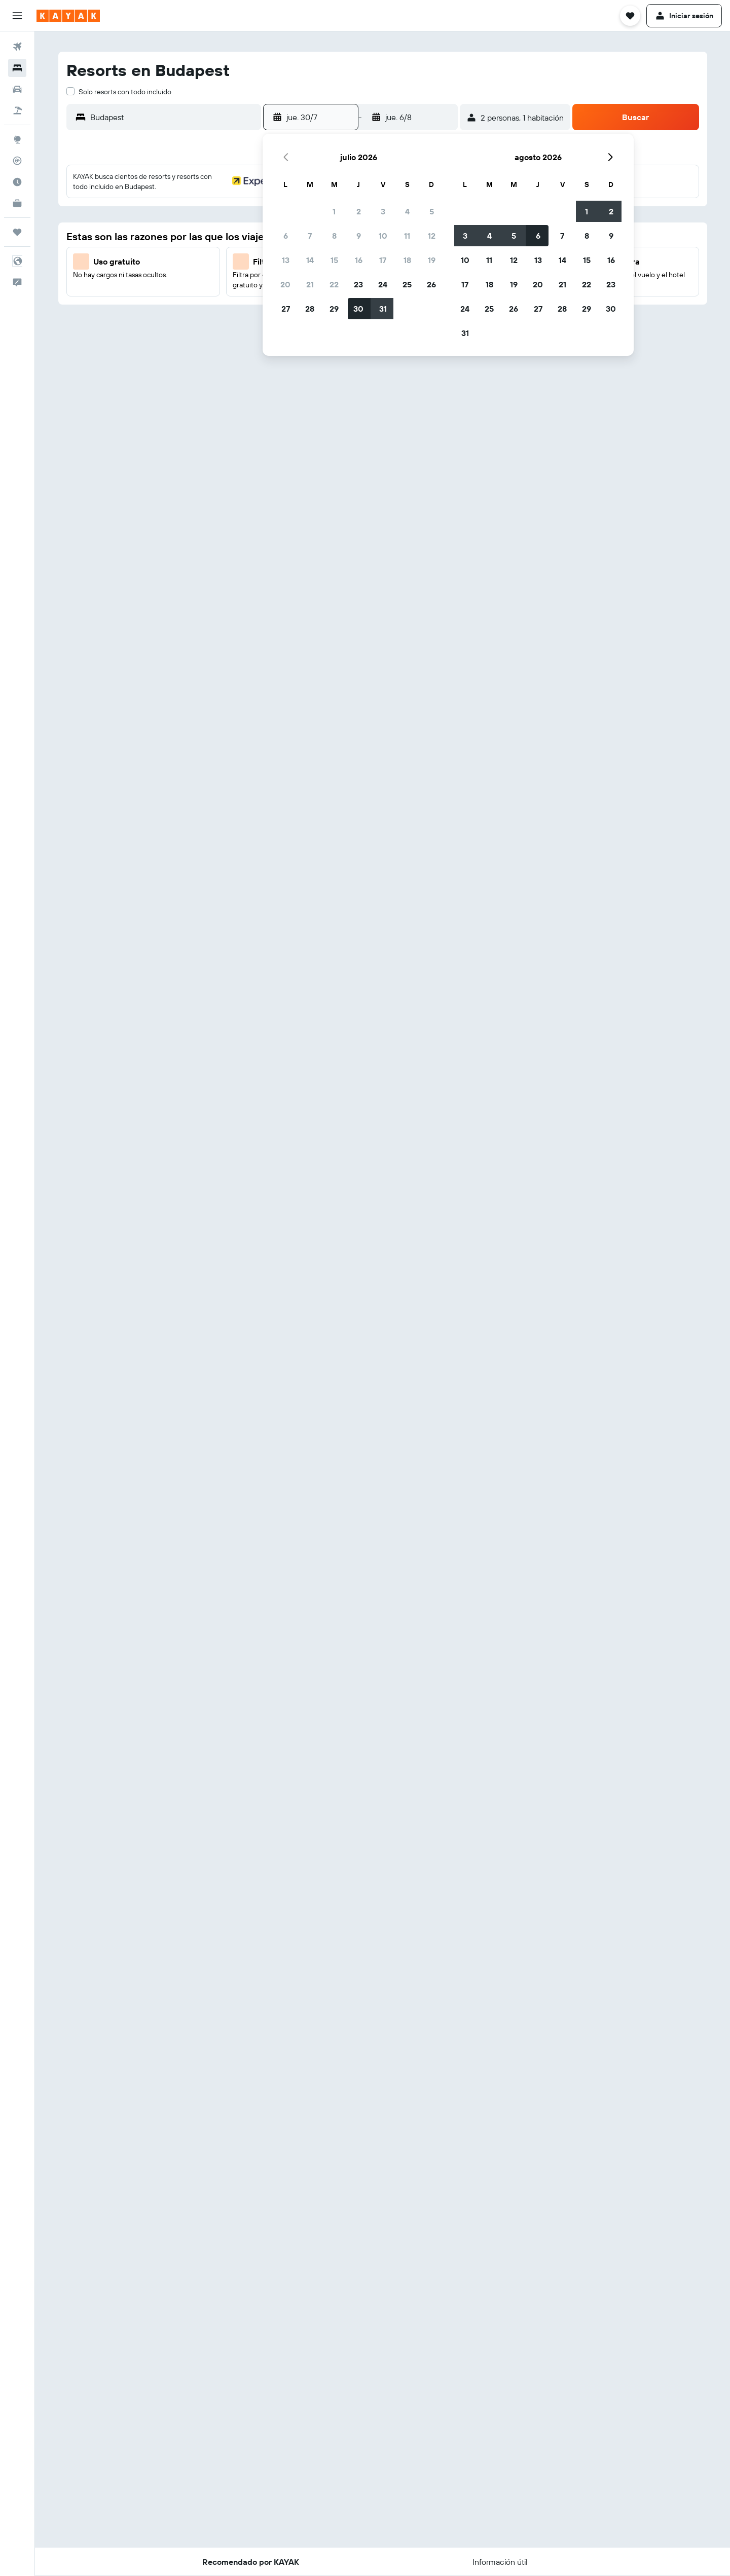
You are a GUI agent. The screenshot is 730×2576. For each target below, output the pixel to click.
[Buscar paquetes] (17, 110)
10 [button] (383, 236)
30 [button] (358, 309)
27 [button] (285, 309)
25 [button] (407, 284)
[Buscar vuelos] (17, 46)
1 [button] (334, 211)
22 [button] (334, 284)
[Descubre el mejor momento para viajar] (17, 182)
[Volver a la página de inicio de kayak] (68, 16)
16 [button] (358, 260)
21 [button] (310, 284)
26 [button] (431, 284)
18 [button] (407, 260)
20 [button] (285, 284)
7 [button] (310, 236)
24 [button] (382, 284)
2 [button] (358, 211)
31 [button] (383, 309)
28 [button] (309, 309)
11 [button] (407, 236)
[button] (17, 16)
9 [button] (358, 236)
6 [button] (285, 236)
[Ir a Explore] (17, 139)
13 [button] (285, 260)
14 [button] (310, 260)
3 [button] (383, 211)
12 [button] (431, 236)
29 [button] (334, 309)
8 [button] (334, 236)
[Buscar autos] (17, 89)
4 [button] (407, 211)
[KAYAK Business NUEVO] (17, 203)
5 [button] (431, 211)
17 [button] (382, 260)
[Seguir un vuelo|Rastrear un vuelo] (17, 161)
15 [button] (334, 260)
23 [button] (358, 284)
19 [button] (431, 260)
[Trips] (17, 232)
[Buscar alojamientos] (17, 68)
